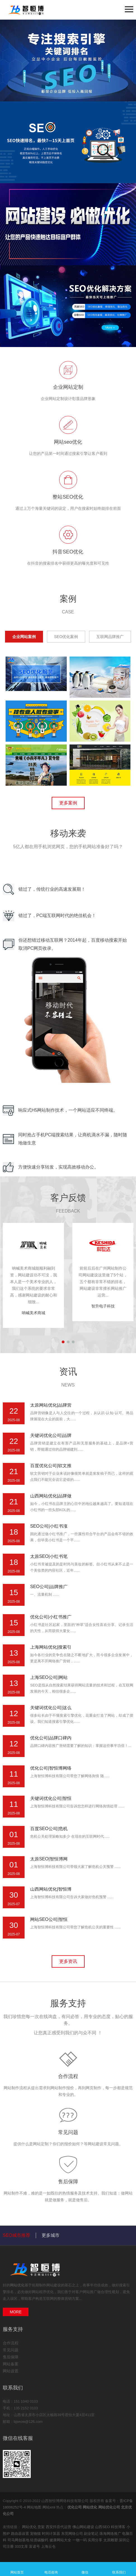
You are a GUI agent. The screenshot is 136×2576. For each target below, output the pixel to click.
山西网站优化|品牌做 (50, 1495)
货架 (41, 2527)
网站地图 (34, 2507)
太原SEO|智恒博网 (49, 1858)
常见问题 (68, 2132)
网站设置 (10, 2371)
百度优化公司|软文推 (50, 1465)
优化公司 (74, 2507)
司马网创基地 (19, 2540)
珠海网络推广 (110, 2533)
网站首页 (17, 2569)
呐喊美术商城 (33, 1313)
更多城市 (50, 2235)
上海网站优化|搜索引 (50, 1647)
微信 (85, 2569)
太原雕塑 (111, 2540)
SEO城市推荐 (16, 2235)
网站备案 (10, 2364)
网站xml (48, 2507)
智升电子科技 (103, 1306)
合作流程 (68, 2076)
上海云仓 (48, 2546)
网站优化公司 (109, 2507)
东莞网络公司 (72, 2533)
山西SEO (103, 2527)
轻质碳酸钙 (39, 2540)
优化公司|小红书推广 (50, 1616)
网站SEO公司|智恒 (49, 1919)
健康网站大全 (60, 2540)
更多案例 (68, 803)
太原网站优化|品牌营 (50, 1405)
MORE (16, 2312)
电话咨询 (51, 2569)
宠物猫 (36, 2533)
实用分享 (95, 2540)
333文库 (22, 2546)
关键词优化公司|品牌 (50, 1435)
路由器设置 (20, 2533)
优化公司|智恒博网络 (50, 1768)
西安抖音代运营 (59, 2527)
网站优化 (17, 2285)
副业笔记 (91, 2533)
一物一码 (80, 2540)
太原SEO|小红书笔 (49, 1556)
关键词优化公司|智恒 (50, 1798)
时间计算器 (51, 2533)
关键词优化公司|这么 (50, 1707)
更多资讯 (68, 1961)
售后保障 (68, 2181)
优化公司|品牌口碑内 (50, 1737)
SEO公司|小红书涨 (49, 1526)
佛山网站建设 (83, 2527)
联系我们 (119, 2569)
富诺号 (35, 2546)
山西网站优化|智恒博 (50, 1889)
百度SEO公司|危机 (49, 1828)
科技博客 (119, 2527)
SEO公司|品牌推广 (49, 1586)
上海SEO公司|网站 (49, 1677)
